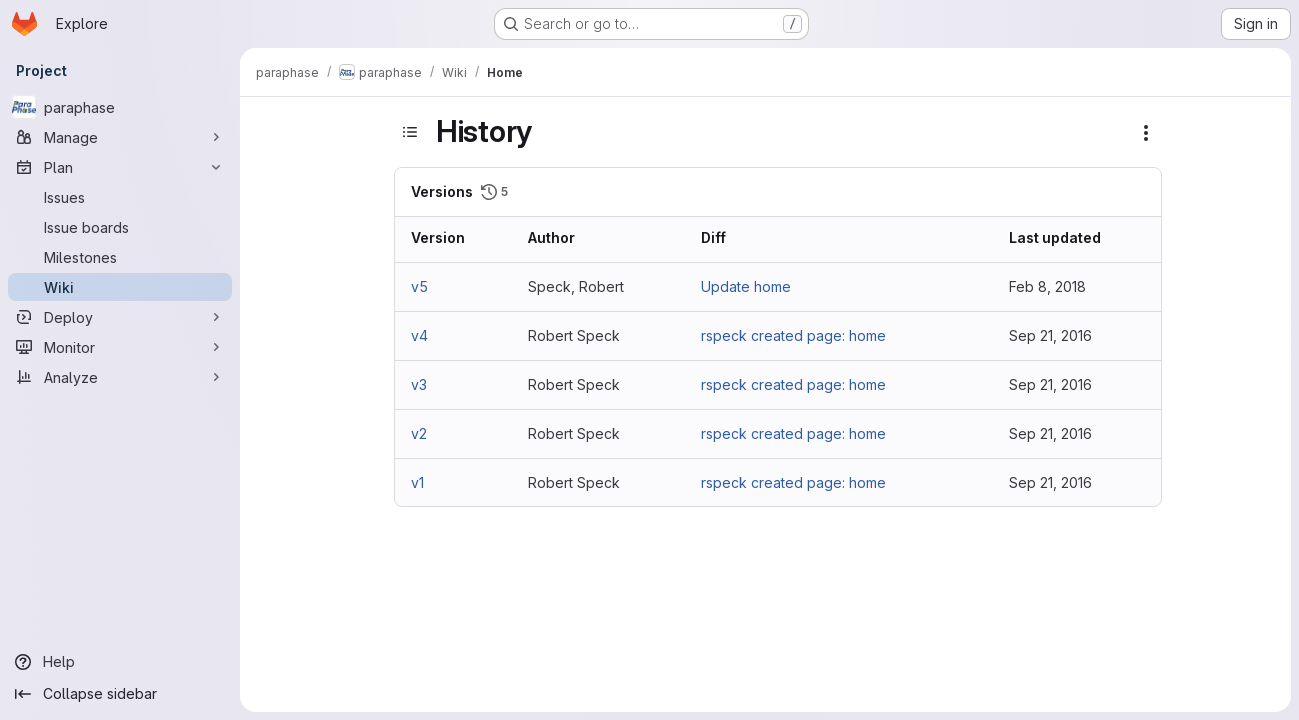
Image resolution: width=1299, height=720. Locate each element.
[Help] (120, 662)
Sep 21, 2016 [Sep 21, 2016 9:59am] (1050, 384)
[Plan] (120, 167)
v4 (419, 335)
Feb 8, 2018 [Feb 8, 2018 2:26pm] (1047, 286)
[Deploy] (120, 317)
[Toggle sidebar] (410, 132)
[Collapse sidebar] (120, 694)
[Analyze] (120, 377)
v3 (419, 384)
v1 (417, 482)
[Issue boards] (120, 227)
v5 (419, 286)
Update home (746, 286)
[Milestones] (120, 257)
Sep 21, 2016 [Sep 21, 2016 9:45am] (1050, 482)
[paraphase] (120, 107)
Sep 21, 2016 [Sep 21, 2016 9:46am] (1050, 433)
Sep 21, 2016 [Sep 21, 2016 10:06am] (1050, 335)
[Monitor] (120, 347)
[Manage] (120, 137)
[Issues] (120, 197)
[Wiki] (120, 287)
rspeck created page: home (793, 335)
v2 (419, 433)
